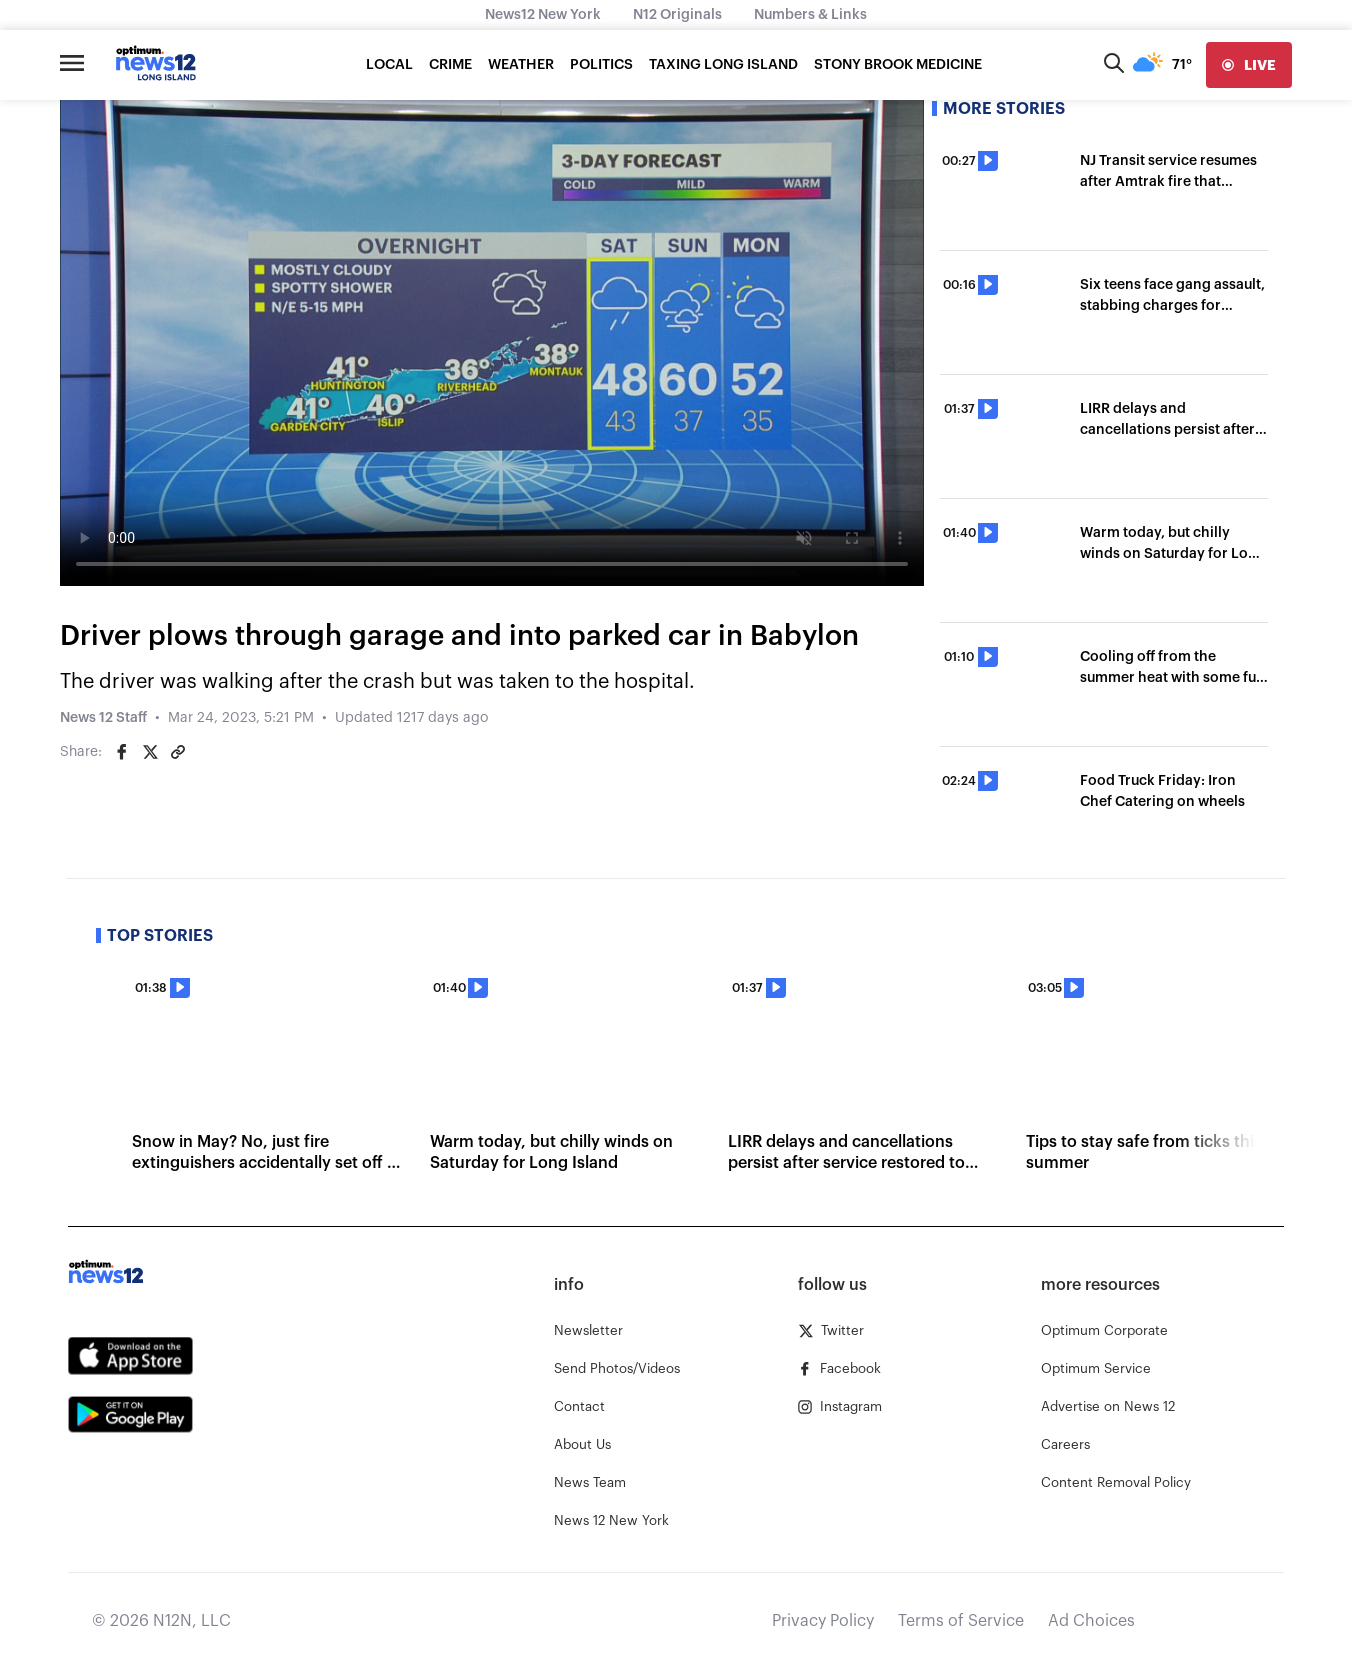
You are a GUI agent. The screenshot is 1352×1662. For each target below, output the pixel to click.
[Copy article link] (178, 752)
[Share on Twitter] (150, 752)
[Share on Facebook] (122, 752)
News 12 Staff (103, 718)
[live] (1249, 65)
